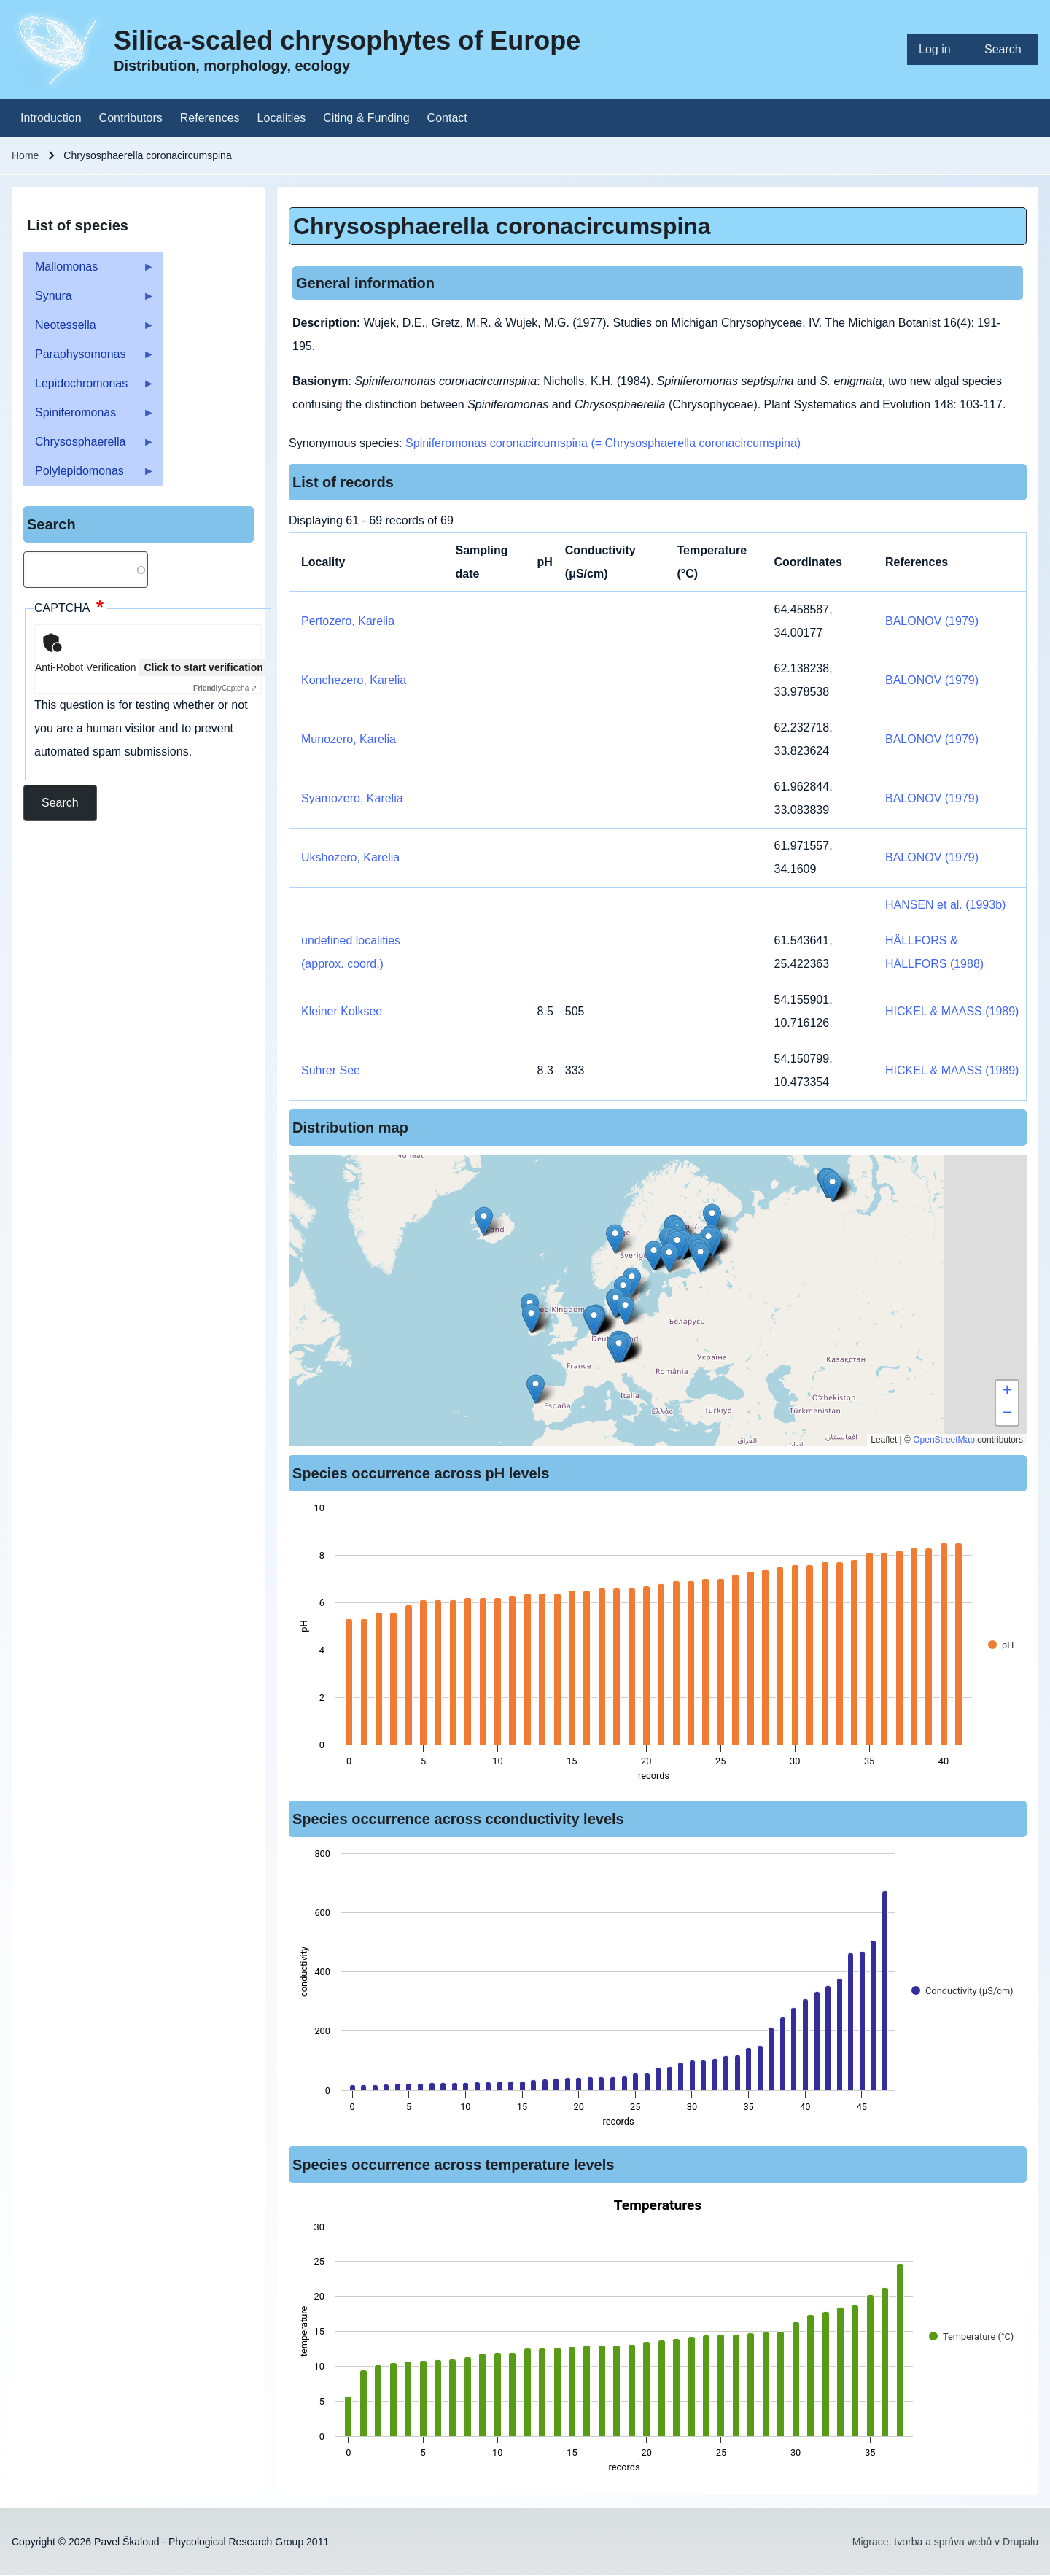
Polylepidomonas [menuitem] (89, 475)
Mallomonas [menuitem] (89, 271)
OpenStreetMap (944, 1440)
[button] (619, 1348)
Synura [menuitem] (89, 300)
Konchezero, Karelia (353, 680)
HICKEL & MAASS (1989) (952, 1011)
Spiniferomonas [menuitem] (89, 416)
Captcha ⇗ (225, 688)
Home (25, 155)
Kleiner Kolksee (341, 1011)
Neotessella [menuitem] (89, 329)
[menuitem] (940, 49)
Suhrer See (330, 1070)
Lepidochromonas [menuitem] (89, 387)
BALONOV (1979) (932, 621)
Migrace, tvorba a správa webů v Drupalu (945, 2542)
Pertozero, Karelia (347, 621)
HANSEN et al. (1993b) (945, 905)
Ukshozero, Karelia (350, 857)
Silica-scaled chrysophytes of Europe (347, 40)
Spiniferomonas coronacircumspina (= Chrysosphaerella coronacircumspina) (603, 443)
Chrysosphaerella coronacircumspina (502, 226)
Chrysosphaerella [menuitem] (89, 446)
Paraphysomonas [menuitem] (89, 358)
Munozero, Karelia (348, 739)
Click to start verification (203, 667)
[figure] (658, 1646)
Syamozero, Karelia (352, 798)
